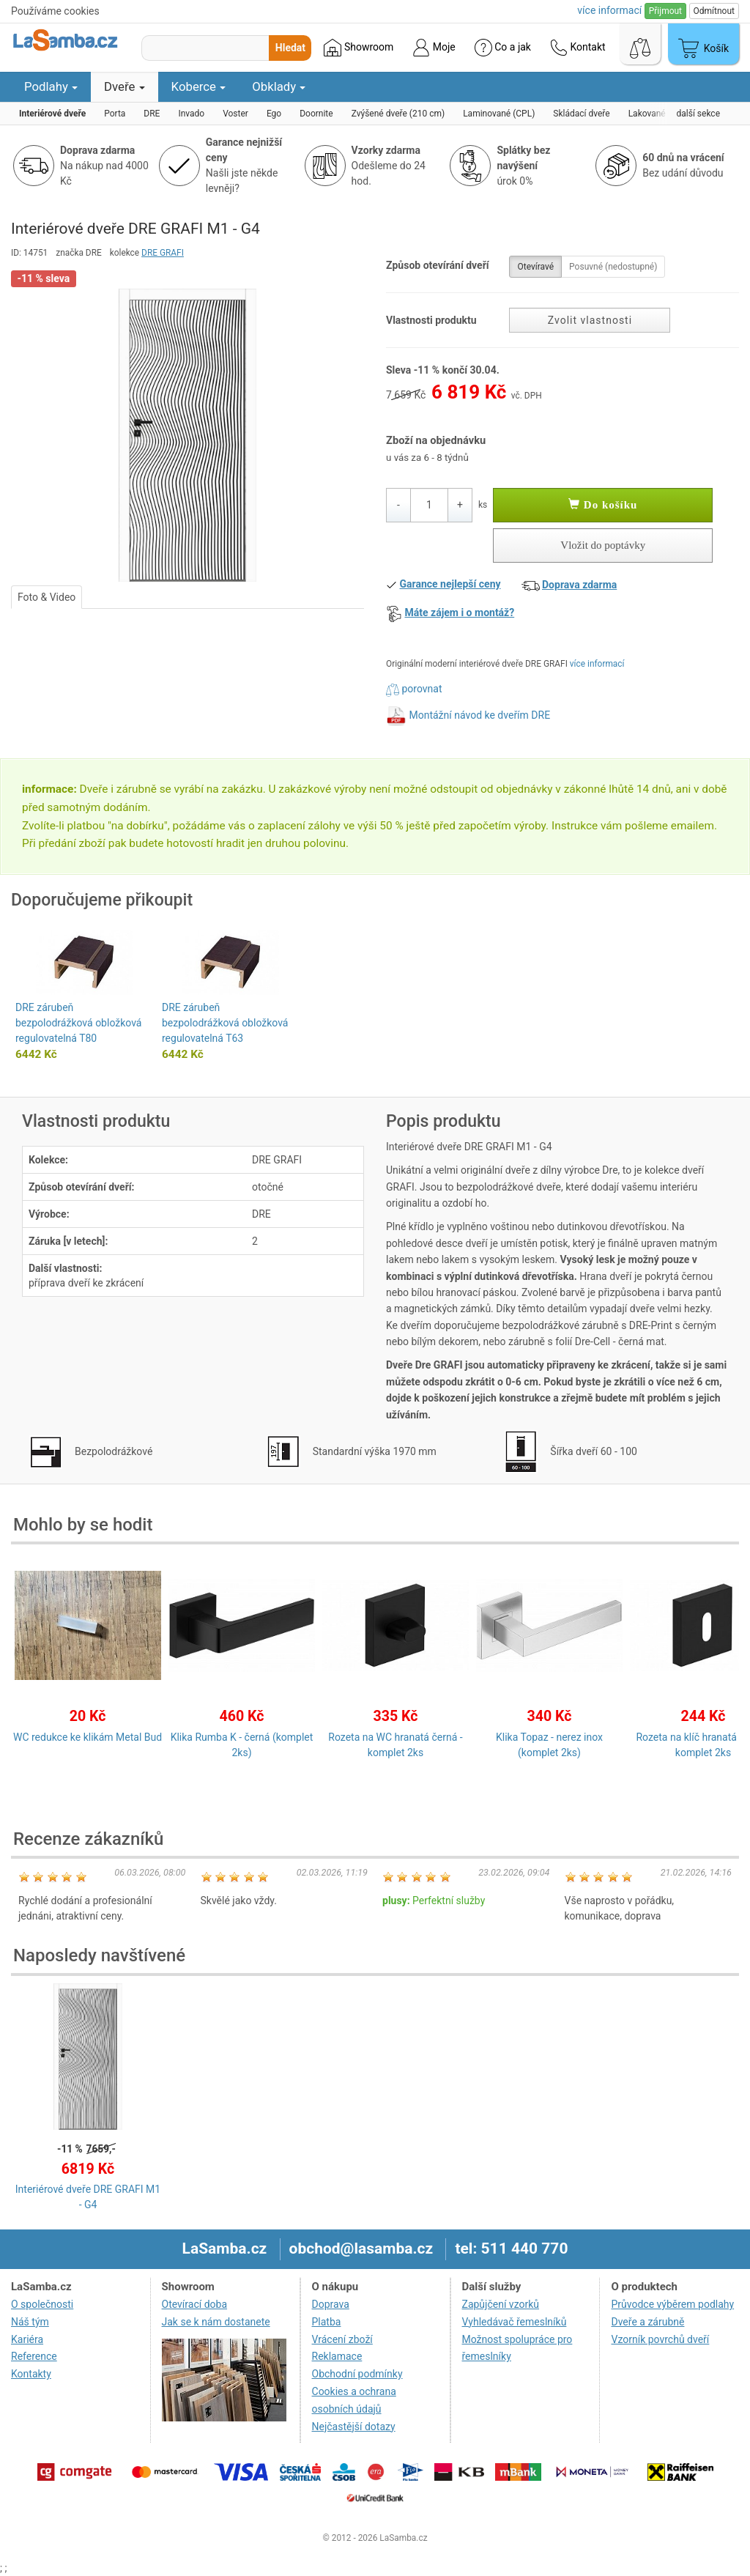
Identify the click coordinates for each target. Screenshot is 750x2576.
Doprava (330, 2304)
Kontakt (578, 47)
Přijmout (665, 11)
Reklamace (337, 2356)
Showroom (358, 47)
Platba (326, 2322)
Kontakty (31, 2374)
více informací (597, 664)
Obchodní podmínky (357, 2374)
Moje (433, 47)
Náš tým (30, 2322)
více (609, 10)
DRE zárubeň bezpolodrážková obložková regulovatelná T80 (78, 1023)
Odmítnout (714, 11)
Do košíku (602, 505)
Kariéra (27, 2339)
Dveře (124, 86)
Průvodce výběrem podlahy (672, 2304)
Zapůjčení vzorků (501, 2304)
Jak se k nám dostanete (216, 2322)
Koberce (198, 86)
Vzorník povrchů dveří (660, 2339)
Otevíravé (535, 267)
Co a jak (503, 47)
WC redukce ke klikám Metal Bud (87, 1737)
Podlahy (51, 86)
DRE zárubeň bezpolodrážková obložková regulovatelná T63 (225, 1023)
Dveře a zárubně (647, 2322)
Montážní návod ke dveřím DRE (479, 715)
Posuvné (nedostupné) (613, 267)
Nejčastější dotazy (354, 2426)
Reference (34, 2356)
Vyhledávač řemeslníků (514, 2322)
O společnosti (42, 2304)
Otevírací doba (195, 2304)
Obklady (278, 86)
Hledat (290, 47)
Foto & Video (46, 597)
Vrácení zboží (342, 2339)
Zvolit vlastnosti (590, 320)
